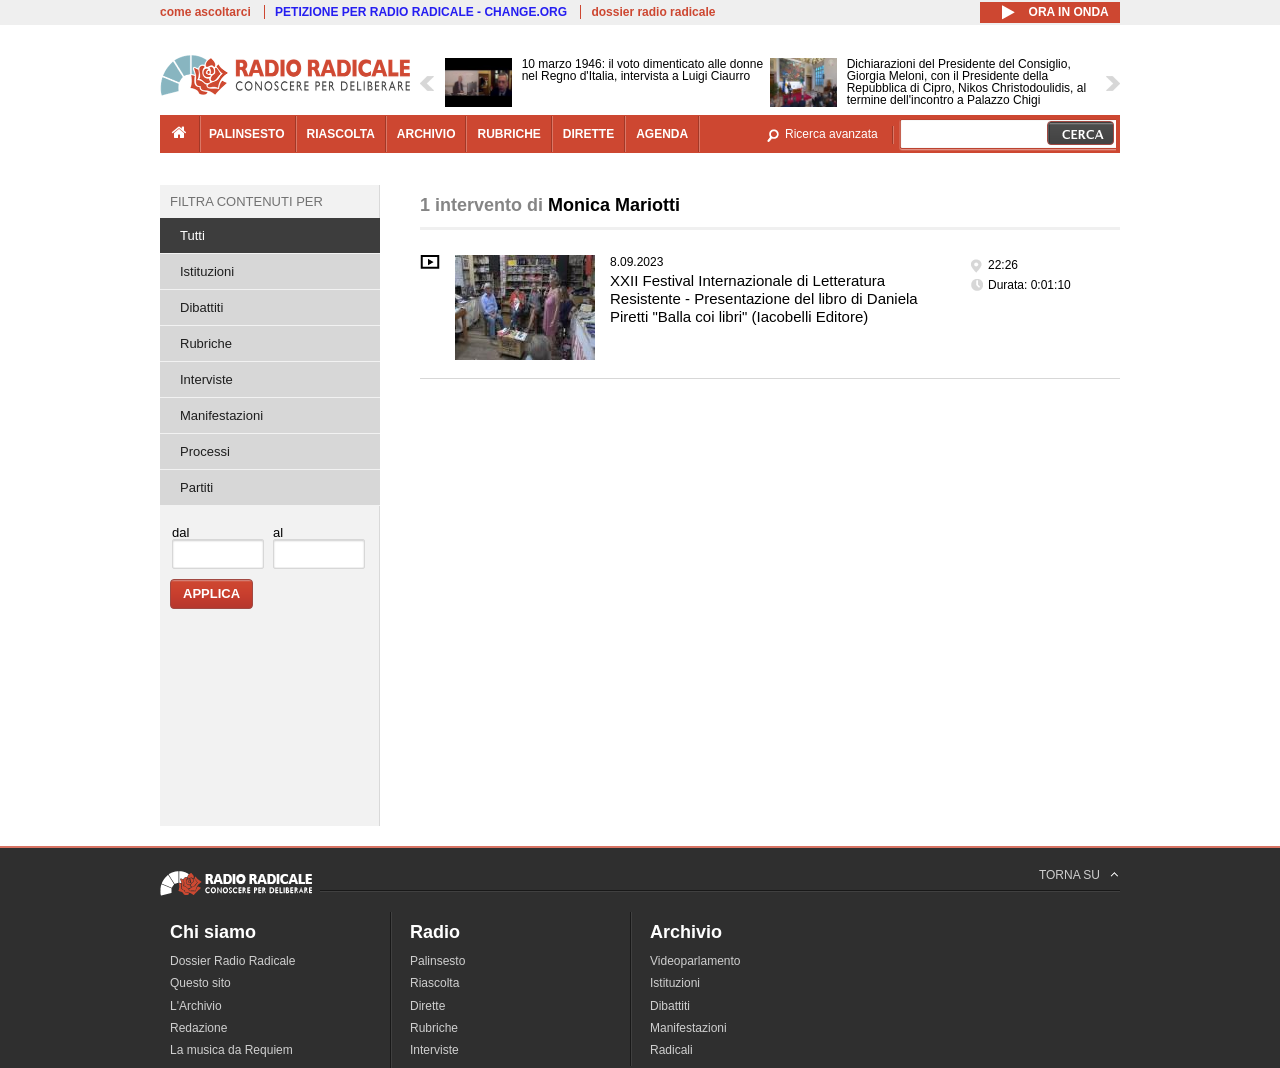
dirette (588, 134)
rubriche (508, 134)
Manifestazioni (221, 415)
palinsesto (247, 134)
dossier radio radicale (653, 12)
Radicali (671, 1050)
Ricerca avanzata (831, 134)
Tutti (192, 235)
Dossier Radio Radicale (232, 961)
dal (180, 532)
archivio (426, 134)
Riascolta (434, 983)
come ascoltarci (205, 12)
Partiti (196, 487)
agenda (662, 134)
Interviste (206, 379)
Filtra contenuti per (246, 201)
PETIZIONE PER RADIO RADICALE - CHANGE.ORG (421, 12)
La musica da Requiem (231, 1050)
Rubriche (206, 343)
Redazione (198, 1028)
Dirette (427, 1006)
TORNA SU (1069, 875)
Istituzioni (207, 271)
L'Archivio (196, 1006)
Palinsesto (437, 961)
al (278, 532)
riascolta (341, 134)
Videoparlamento (695, 961)
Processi (205, 451)
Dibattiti (201, 307)
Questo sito (200, 983)
